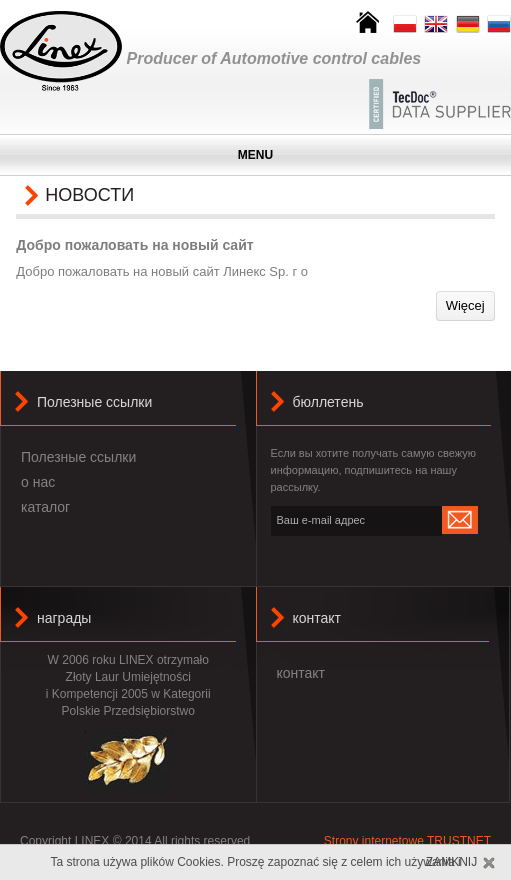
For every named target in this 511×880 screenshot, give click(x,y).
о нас (38, 482)
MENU (255, 155)
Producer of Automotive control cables (274, 58)
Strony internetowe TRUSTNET (407, 841)
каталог (45, 507)
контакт (317, 618)
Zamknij (451, 862)
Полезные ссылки (78, 457)
